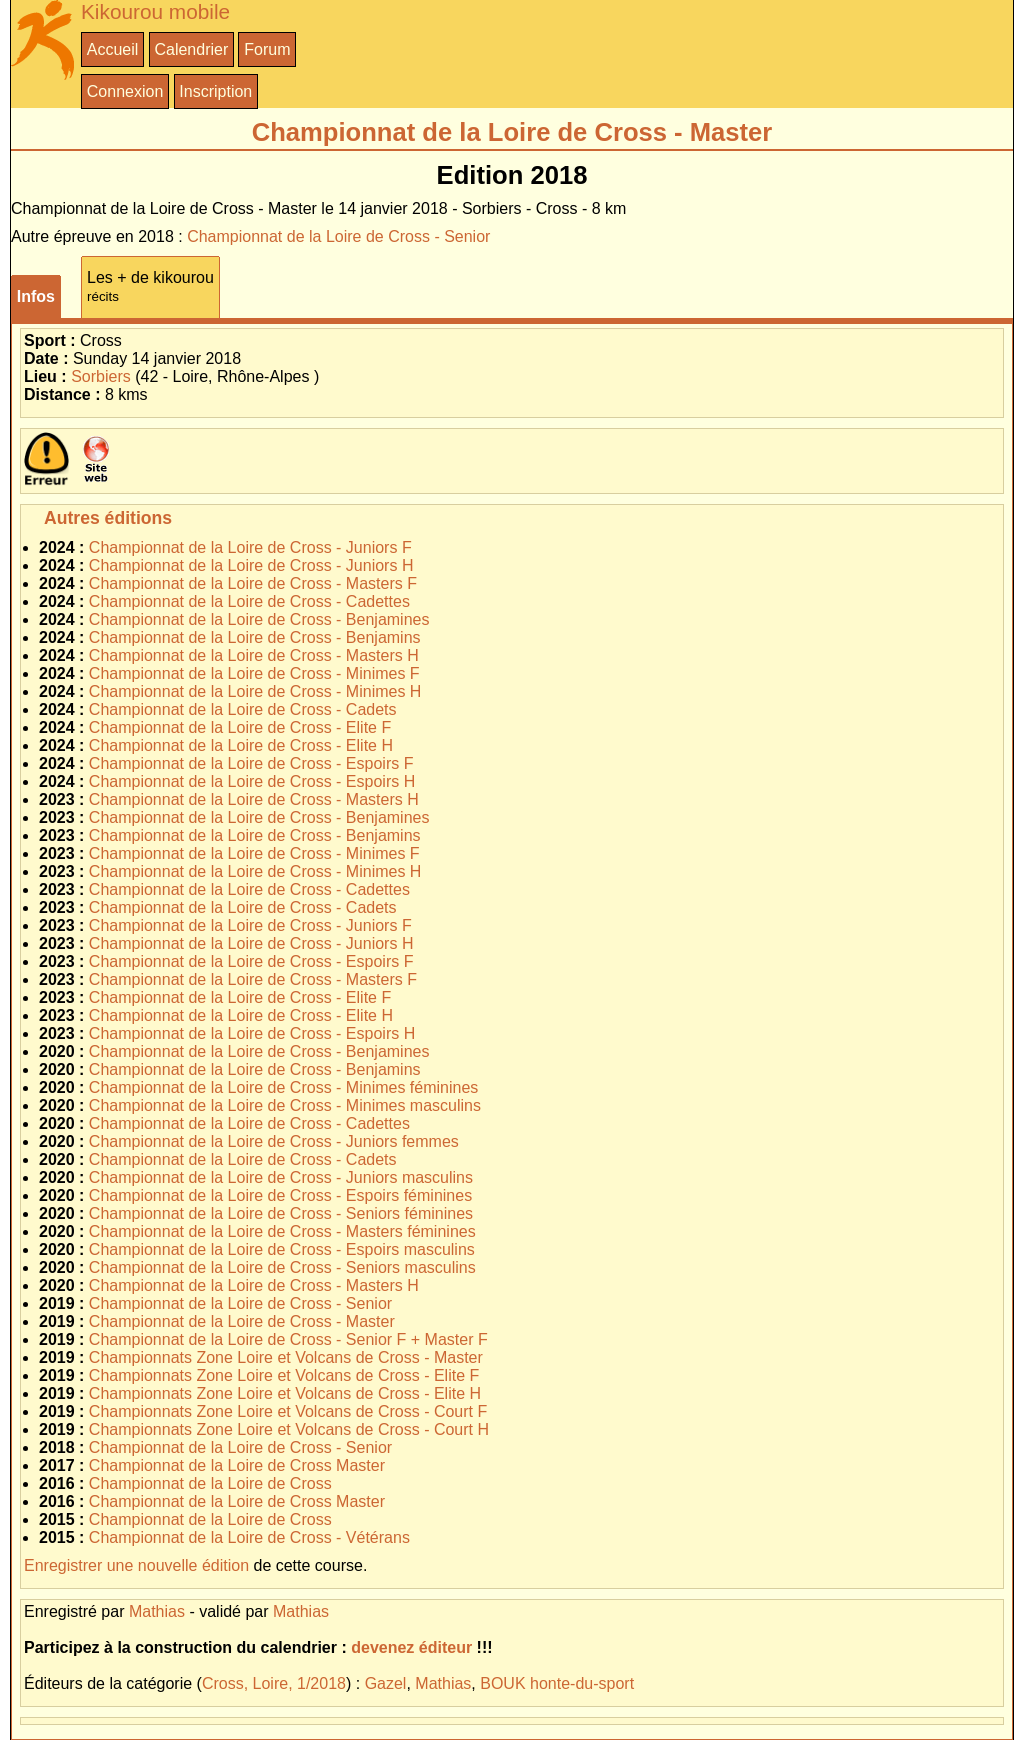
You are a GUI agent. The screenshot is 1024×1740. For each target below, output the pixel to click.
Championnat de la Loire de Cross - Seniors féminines (281, 1213)
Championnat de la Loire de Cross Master (237, 1465)
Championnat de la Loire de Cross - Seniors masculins (282, 1267)
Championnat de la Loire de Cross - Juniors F (250, 547)
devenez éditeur (411, 1647)
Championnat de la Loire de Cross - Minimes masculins (285, 1105)
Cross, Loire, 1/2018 (274, 1683)
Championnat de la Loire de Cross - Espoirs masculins (282, 1249)
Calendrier (191, 49)
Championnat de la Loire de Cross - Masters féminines (282, 1231)
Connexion (125, 91)
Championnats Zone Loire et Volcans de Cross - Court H (289, 1429)
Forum (267, 49)
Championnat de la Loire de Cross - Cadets (243, 709)
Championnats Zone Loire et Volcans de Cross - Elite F (284, 1375)
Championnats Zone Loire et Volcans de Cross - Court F (288, 1411)
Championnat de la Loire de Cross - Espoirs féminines (280, 1195)
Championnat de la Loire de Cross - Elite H (241, 745)
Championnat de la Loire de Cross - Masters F (253, 583)
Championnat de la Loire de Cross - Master (242, 1321)
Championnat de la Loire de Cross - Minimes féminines (284, 1087)
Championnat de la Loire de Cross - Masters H (254, 655)
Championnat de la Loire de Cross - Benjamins (255, 637)
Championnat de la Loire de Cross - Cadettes (249, 601)
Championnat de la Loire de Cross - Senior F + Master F (288, 1339)
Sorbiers (101, 376)
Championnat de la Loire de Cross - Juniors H (251, 565)
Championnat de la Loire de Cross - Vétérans (249, 1537)
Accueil (113, 49)
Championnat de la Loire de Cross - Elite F (240, 727)
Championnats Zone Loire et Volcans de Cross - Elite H (285, 1393)
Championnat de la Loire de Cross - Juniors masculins (281, 1177)
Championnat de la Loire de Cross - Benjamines (259, 619)
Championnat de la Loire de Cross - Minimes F (254, 673)
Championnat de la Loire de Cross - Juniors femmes (274, 1141)
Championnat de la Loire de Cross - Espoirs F (251, 763)
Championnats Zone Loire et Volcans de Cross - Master (286, 1357)
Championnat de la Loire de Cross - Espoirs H (252, 781)
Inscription (215, 91)
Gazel (386, 1683)
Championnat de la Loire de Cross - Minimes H (255, 691)
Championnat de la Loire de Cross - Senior (338, 236)
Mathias (157, 1611)
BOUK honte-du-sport (557, 1683)
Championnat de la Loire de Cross (210, 1483)
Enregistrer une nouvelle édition (136, 1565)
